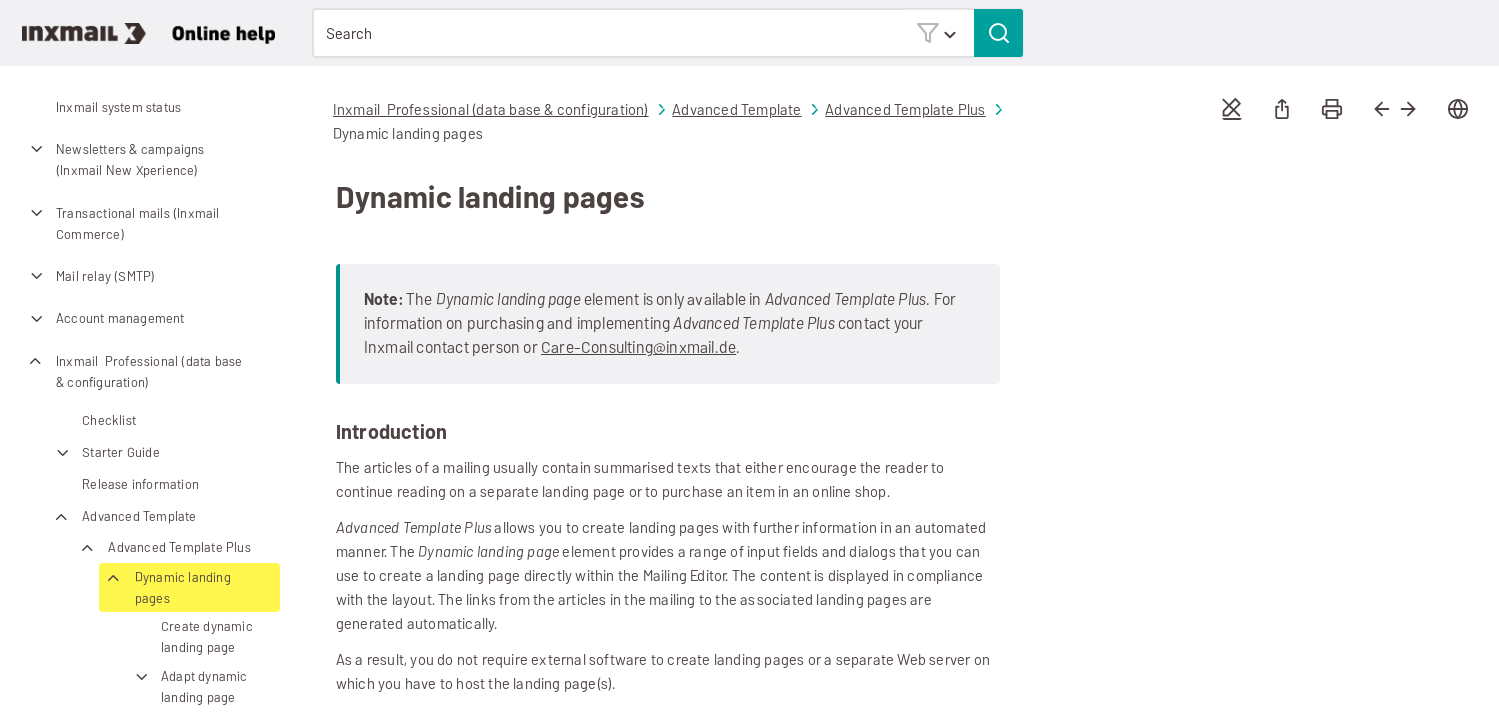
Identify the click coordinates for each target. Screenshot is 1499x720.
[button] (936, 32)
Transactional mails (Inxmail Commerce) (123, 223)
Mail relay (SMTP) (90, 276)
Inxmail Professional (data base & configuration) (134, 371)
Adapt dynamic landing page (189, 687)
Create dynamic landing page (207, 637)
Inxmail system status (118, 107)
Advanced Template (124, 516)
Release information (140, 484)
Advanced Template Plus (164, 547)
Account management (105, 319)
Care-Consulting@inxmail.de (638, 347)
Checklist (109, 420)
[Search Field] (668, 33)
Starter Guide (106, 452)
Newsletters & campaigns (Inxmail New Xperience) (115, 159)
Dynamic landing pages (168, 588)
